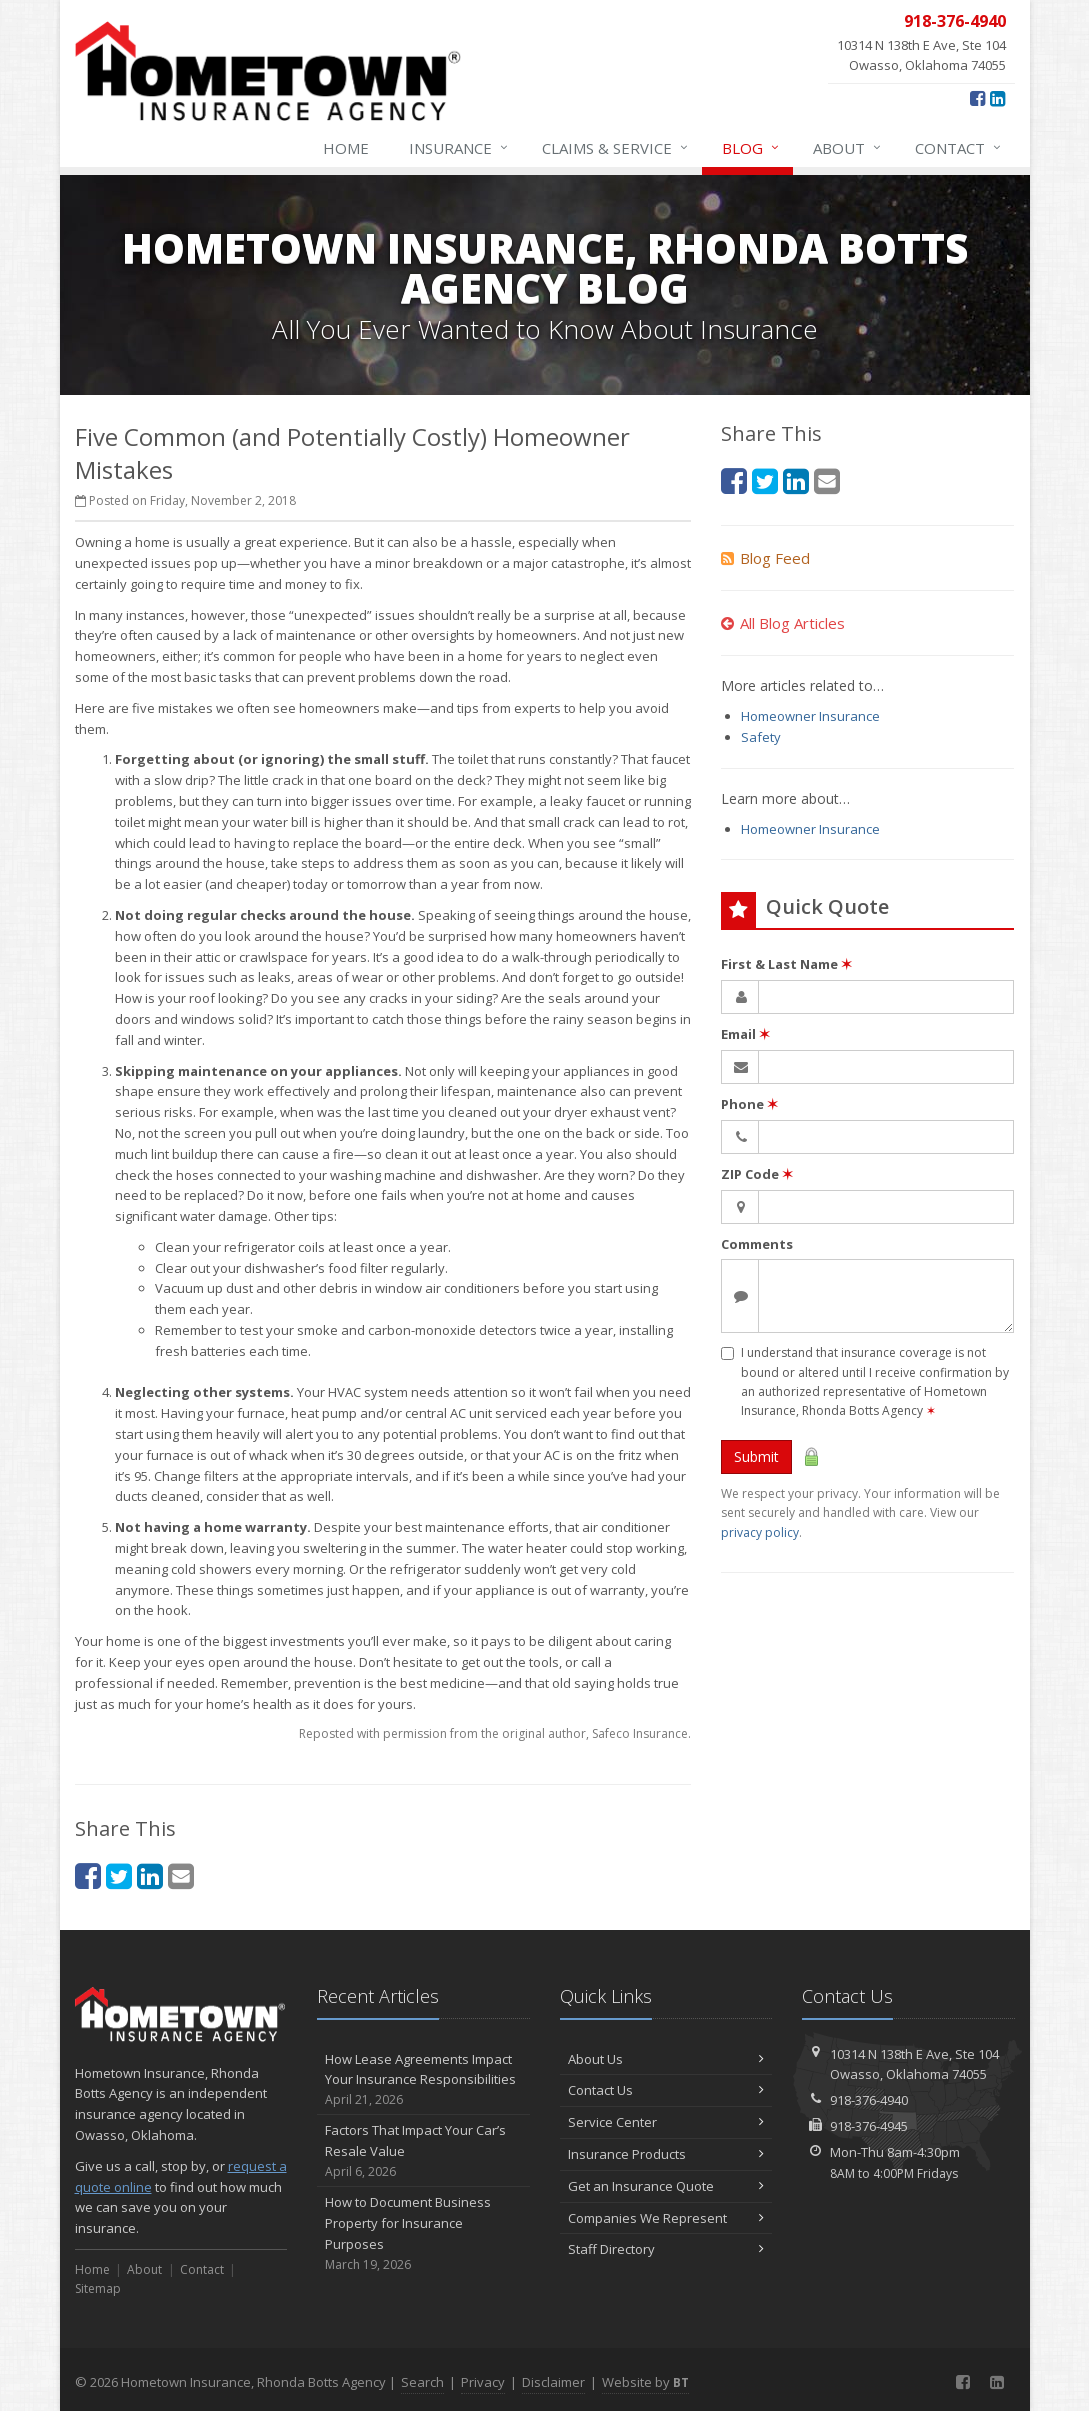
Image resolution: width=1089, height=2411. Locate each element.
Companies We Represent (666, 2218)
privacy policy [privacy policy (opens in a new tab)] (760, 1532)
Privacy (483, 2382)
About (848, 148)
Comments (757, 1244)
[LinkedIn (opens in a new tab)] (997, 98)
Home (346, 148)
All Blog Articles (783, 623)
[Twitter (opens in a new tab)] (119, 1875)
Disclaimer (553, 2382)
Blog (751, 148)
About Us (666, 2059)
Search (422, 2382)
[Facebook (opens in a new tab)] (977, 98)
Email (745, 1034)
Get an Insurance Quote (666, 2186)
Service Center (666, 2122)
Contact (959, 148)
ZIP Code (757, 1174)
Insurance (459, 148)
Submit (756, 1456)
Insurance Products (666, 2154)
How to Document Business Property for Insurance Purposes (423, 2233)
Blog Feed (765, 558)
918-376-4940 (869, 2100)
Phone (749, 1104)
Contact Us (666, 2090)
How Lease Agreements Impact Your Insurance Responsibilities (423, 2080)
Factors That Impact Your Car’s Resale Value (423, 2151)
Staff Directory (666, 2249)
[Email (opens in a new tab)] (181, 1875)
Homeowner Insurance (810, 716)
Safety (761, 737)
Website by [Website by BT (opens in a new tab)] (645, 2382)
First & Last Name (786, 964)
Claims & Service (616, 148)
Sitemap (98, 2288)
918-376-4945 (869, 2126)
